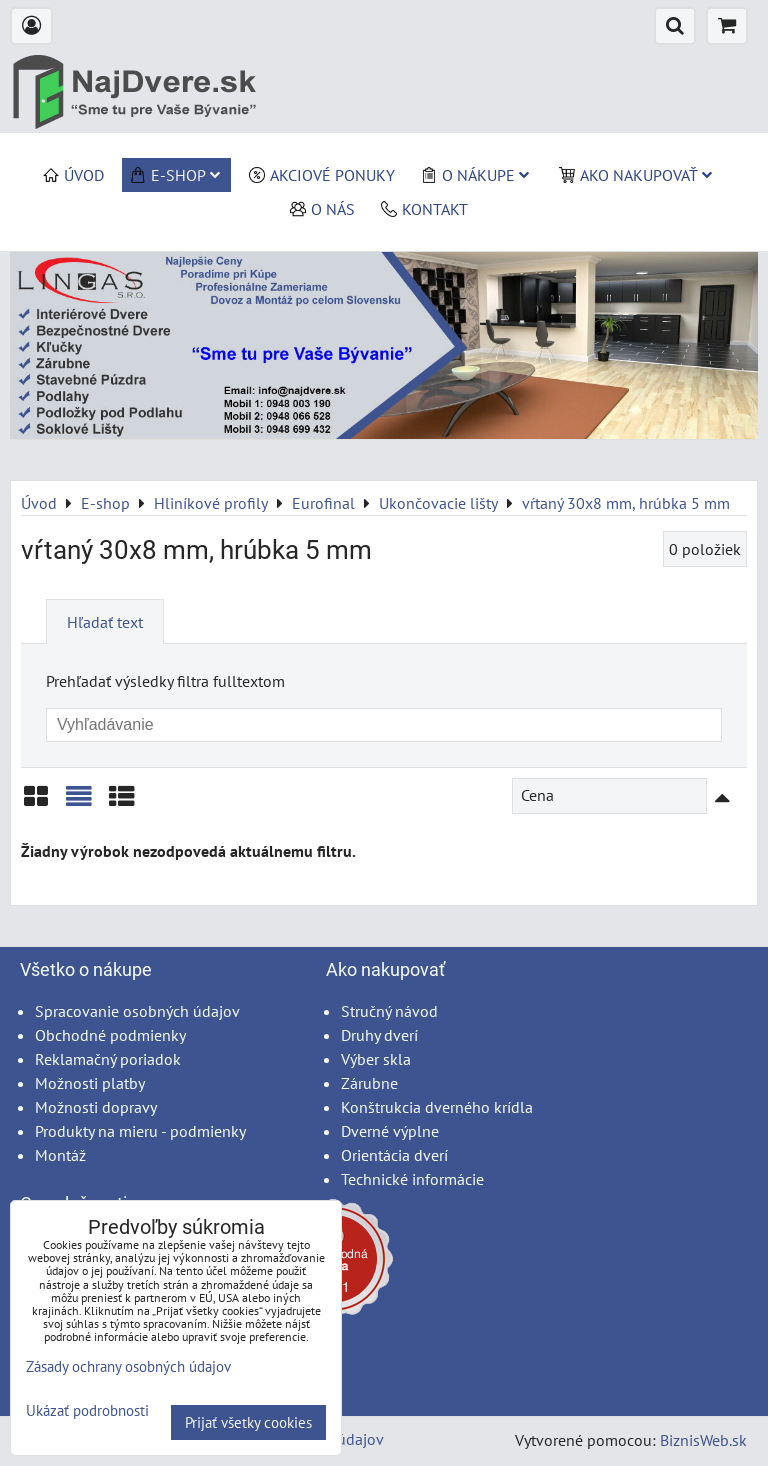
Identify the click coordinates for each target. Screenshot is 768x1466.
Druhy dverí (379, 1035)
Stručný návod (389, 1011)
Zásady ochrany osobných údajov (128, 1366)
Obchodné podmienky (110, 1035)
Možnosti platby (90, 1083)
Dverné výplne (390, 1131)
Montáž (60, 1155)
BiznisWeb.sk (703, 1440)
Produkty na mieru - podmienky (140, 1131)
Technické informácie (412, 1179)
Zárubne (369, 1083)
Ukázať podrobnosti (87, 1411)
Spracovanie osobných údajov (137, 1011)
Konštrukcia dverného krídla (437, 1107)
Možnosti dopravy (96, 1107)
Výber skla (376, 1059)
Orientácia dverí (394, 1155)
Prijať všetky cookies (248, 1422)
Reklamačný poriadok (108, 1059)
